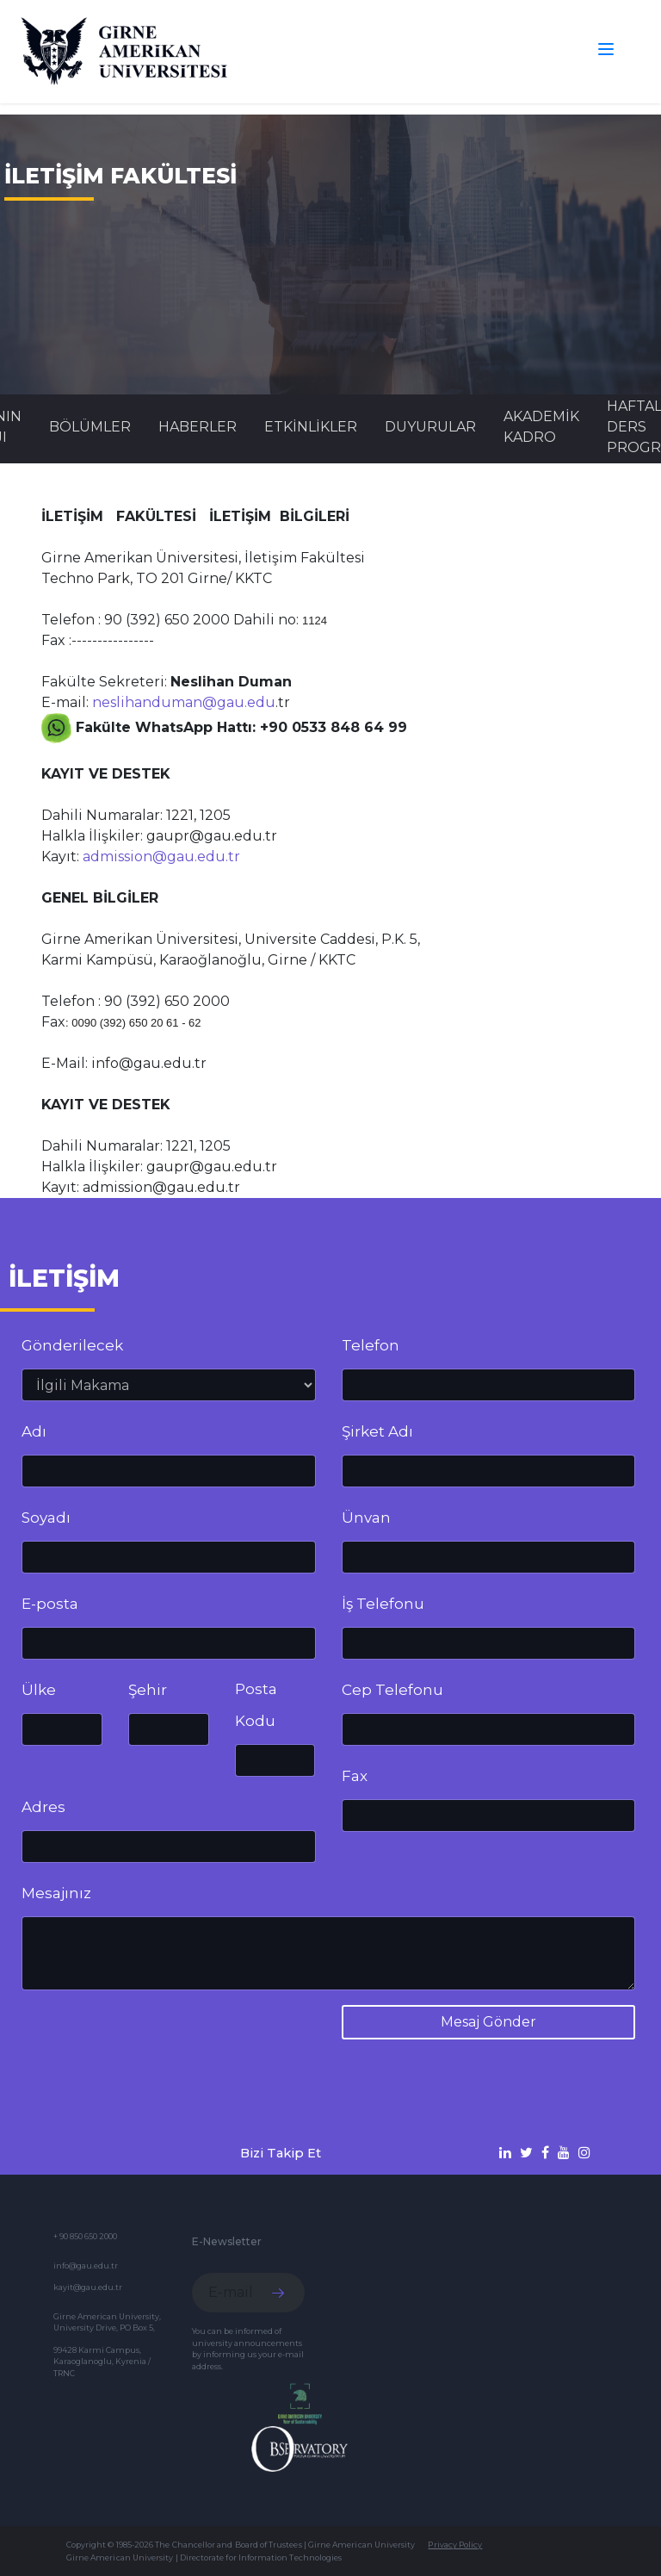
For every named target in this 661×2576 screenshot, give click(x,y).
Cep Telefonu (392, 1689)
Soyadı (46, 1517)
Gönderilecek (72, 1345)
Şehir (147, 1689)
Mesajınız (56, 1893)
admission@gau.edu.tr (161, 856)
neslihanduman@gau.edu (183, 702)
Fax (355, 1776)
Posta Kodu (256, 1704)
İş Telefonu (383, 1603)
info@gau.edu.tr (85, 2265)
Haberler (197, 427)
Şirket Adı (377, 1431)
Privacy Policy (455, 2544)
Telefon (370, 1345)
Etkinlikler (310, 427)
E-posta (50, 1603)
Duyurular (430, 427)
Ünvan (366, 1517)
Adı (34, 1431)
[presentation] (152, 2037)
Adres (43, 1807)
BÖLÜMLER (90, 427)
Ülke (39, 1689)
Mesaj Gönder (488, 2022)
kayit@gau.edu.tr (87, 2287)
